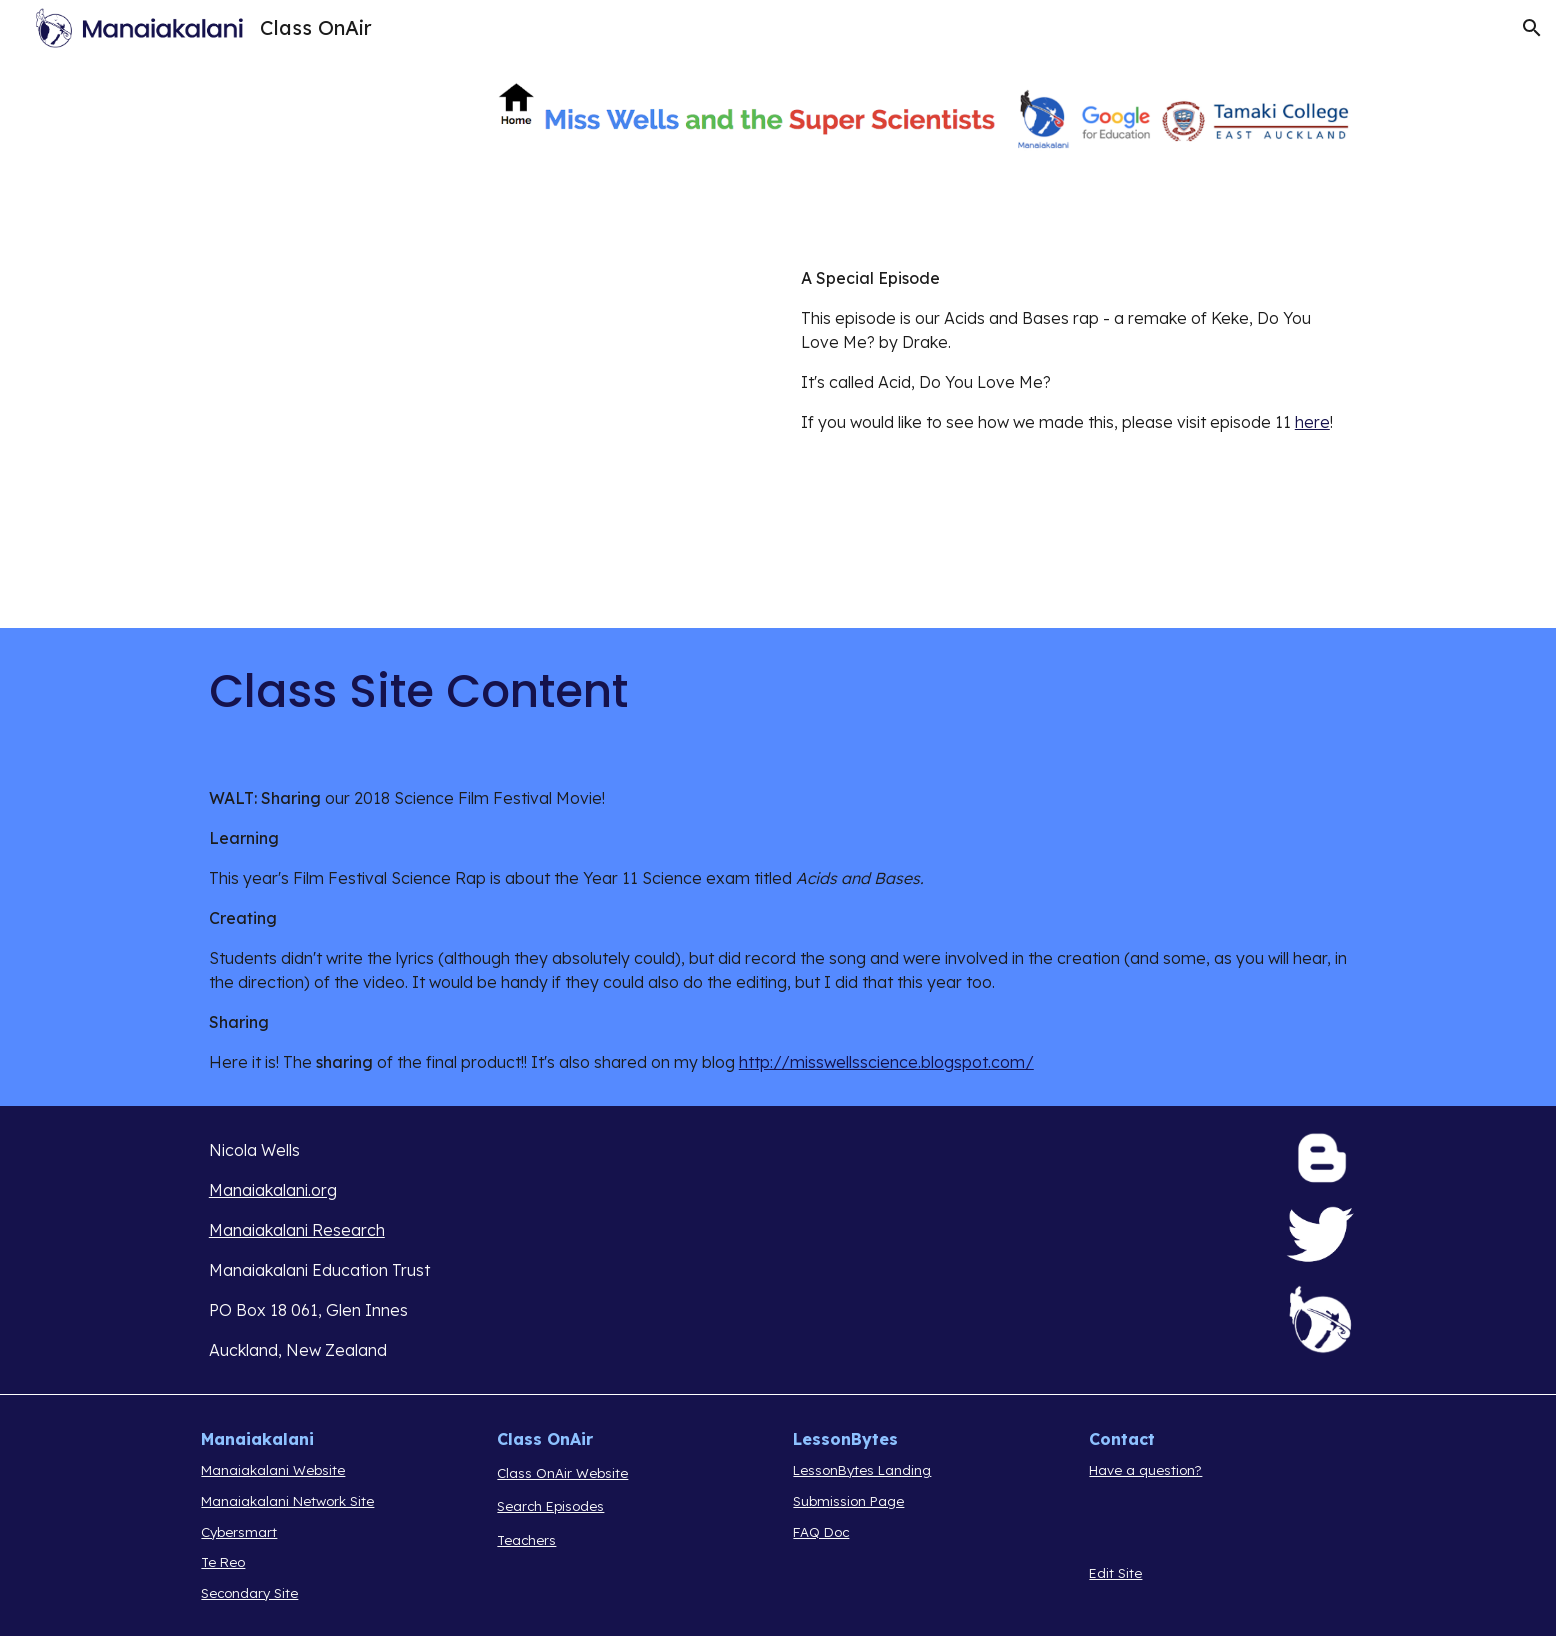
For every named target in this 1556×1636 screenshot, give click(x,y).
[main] (1074, 350)
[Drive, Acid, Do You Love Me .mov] (482, 430)
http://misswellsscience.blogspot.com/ (886, 1062)
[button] (1532, 28)
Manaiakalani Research (297, 1230)
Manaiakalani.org (273, 1190)
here (1312, 422)
